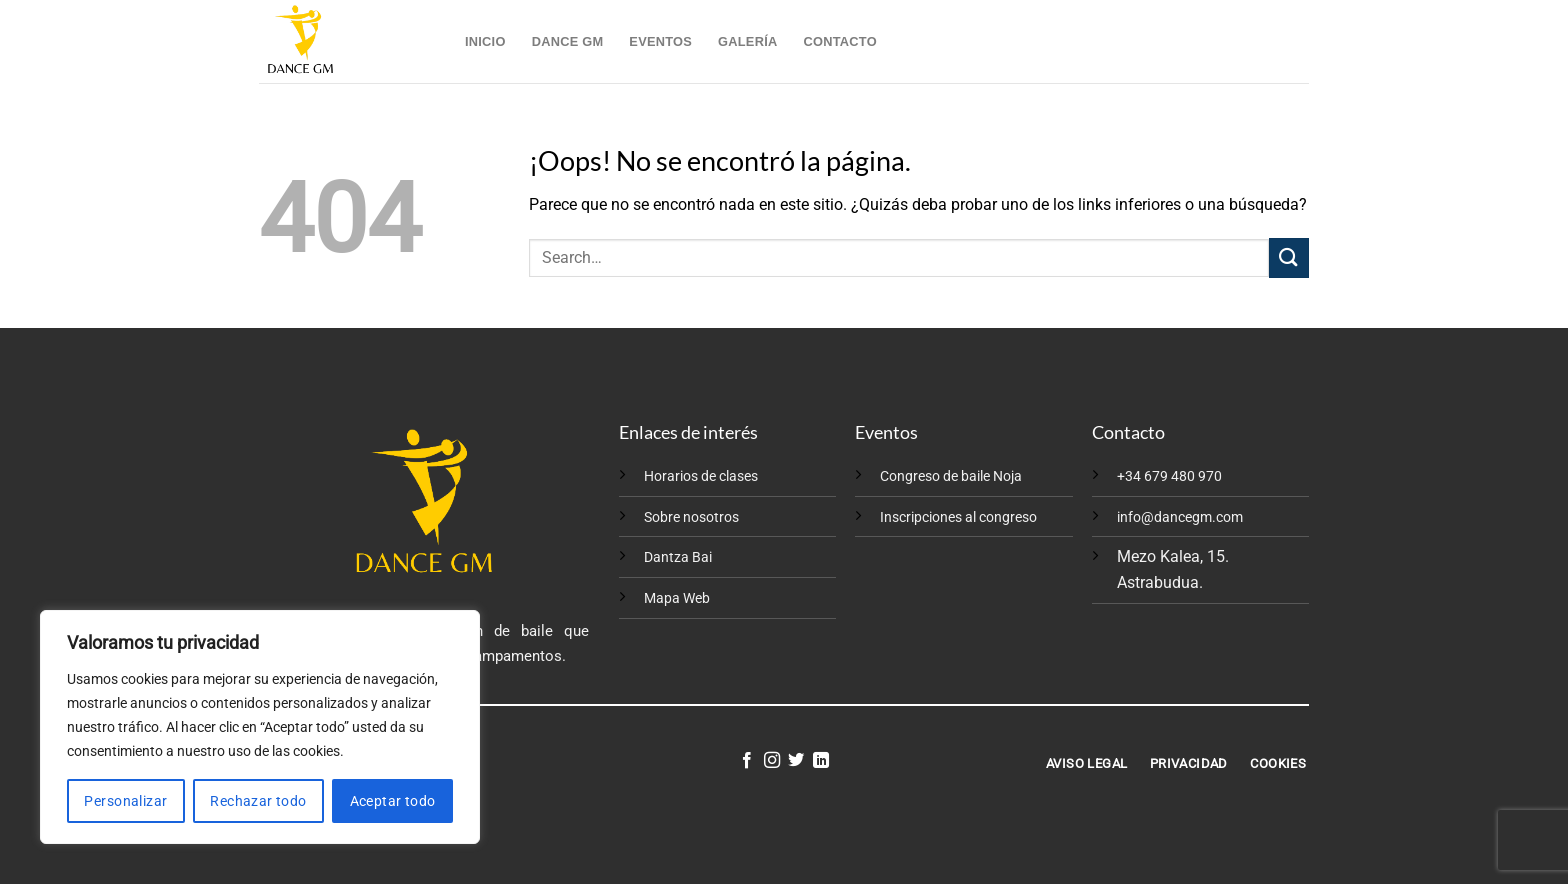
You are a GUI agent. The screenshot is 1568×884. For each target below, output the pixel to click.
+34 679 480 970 (1169, 476)
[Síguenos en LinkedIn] (821, 761)
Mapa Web (677, 598)
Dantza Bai (678, 557)
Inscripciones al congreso (958, 517)
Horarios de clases (701, 476)
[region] (260, 727)
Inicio (485, 41)
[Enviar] (1289, 257)
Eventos (660, 41)
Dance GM (568, 41)
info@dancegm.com (1180, 517)
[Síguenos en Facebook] (747, 761)
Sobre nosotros (691, 517)
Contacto (839, 41)
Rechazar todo (258, 801)
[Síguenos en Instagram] (772, 761)
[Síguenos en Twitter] (796, 761)
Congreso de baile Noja (951, 476)
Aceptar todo (393, 801)
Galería (747, 41)
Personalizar (125, 801)
